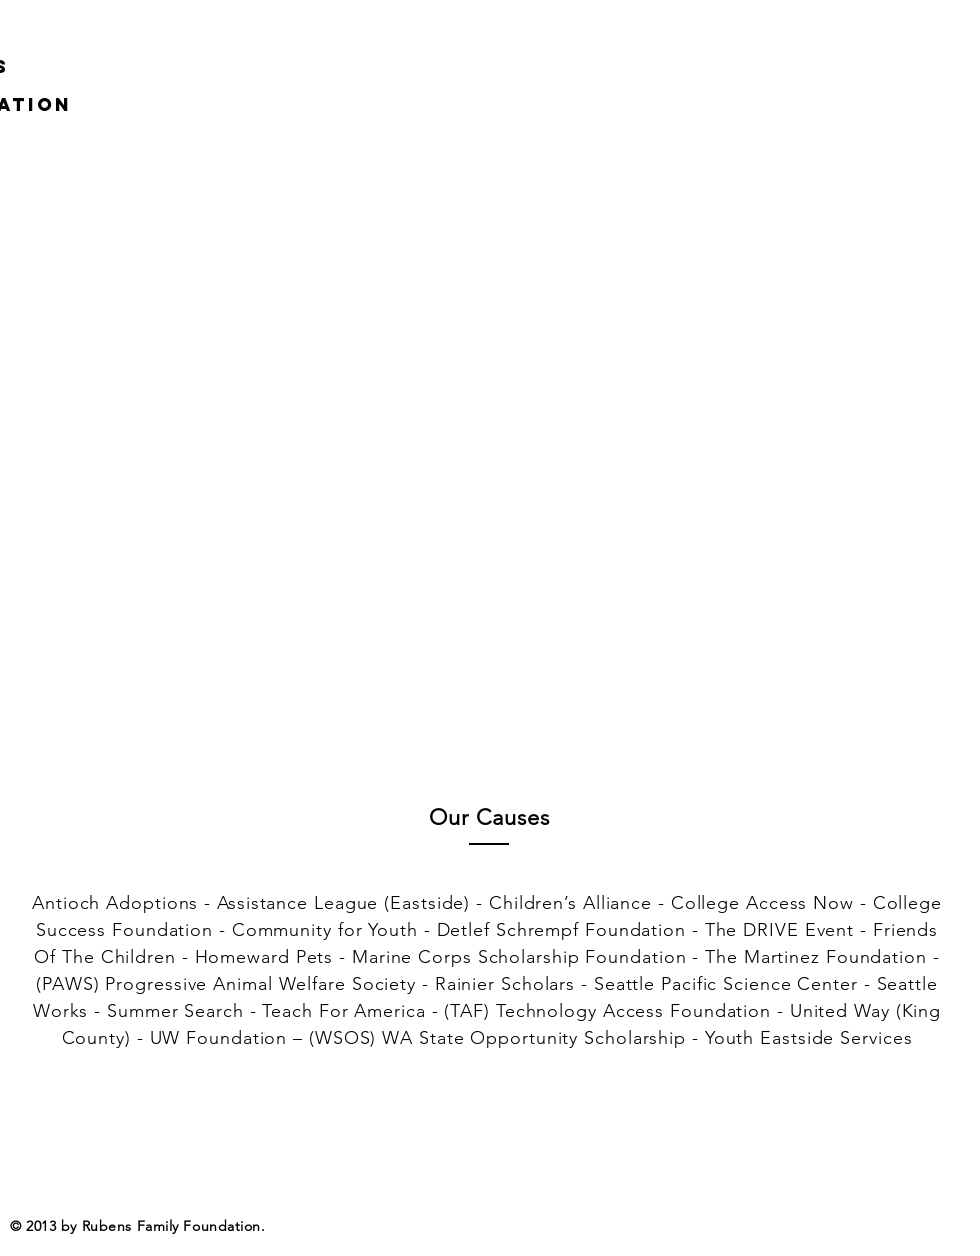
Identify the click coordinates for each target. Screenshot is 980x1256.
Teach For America (343, 1011)
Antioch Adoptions (115, 903)
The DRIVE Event (780, 930)
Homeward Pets (264, 957)
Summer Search (175, 1011)
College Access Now (762, 903)
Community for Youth (325, 930)
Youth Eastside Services (809, 1038)
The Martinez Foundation (816, 957)
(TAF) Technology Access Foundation (607, 1011)
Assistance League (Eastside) (343, 903)
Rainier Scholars (505, 984)
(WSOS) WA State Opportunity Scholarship (497, 1038)
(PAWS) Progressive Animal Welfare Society (226, 984)
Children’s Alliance (570, 903)
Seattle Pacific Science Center (726, 984)
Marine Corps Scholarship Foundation (519, 957)
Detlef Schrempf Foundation (561, 930)
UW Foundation (219, 1038)
